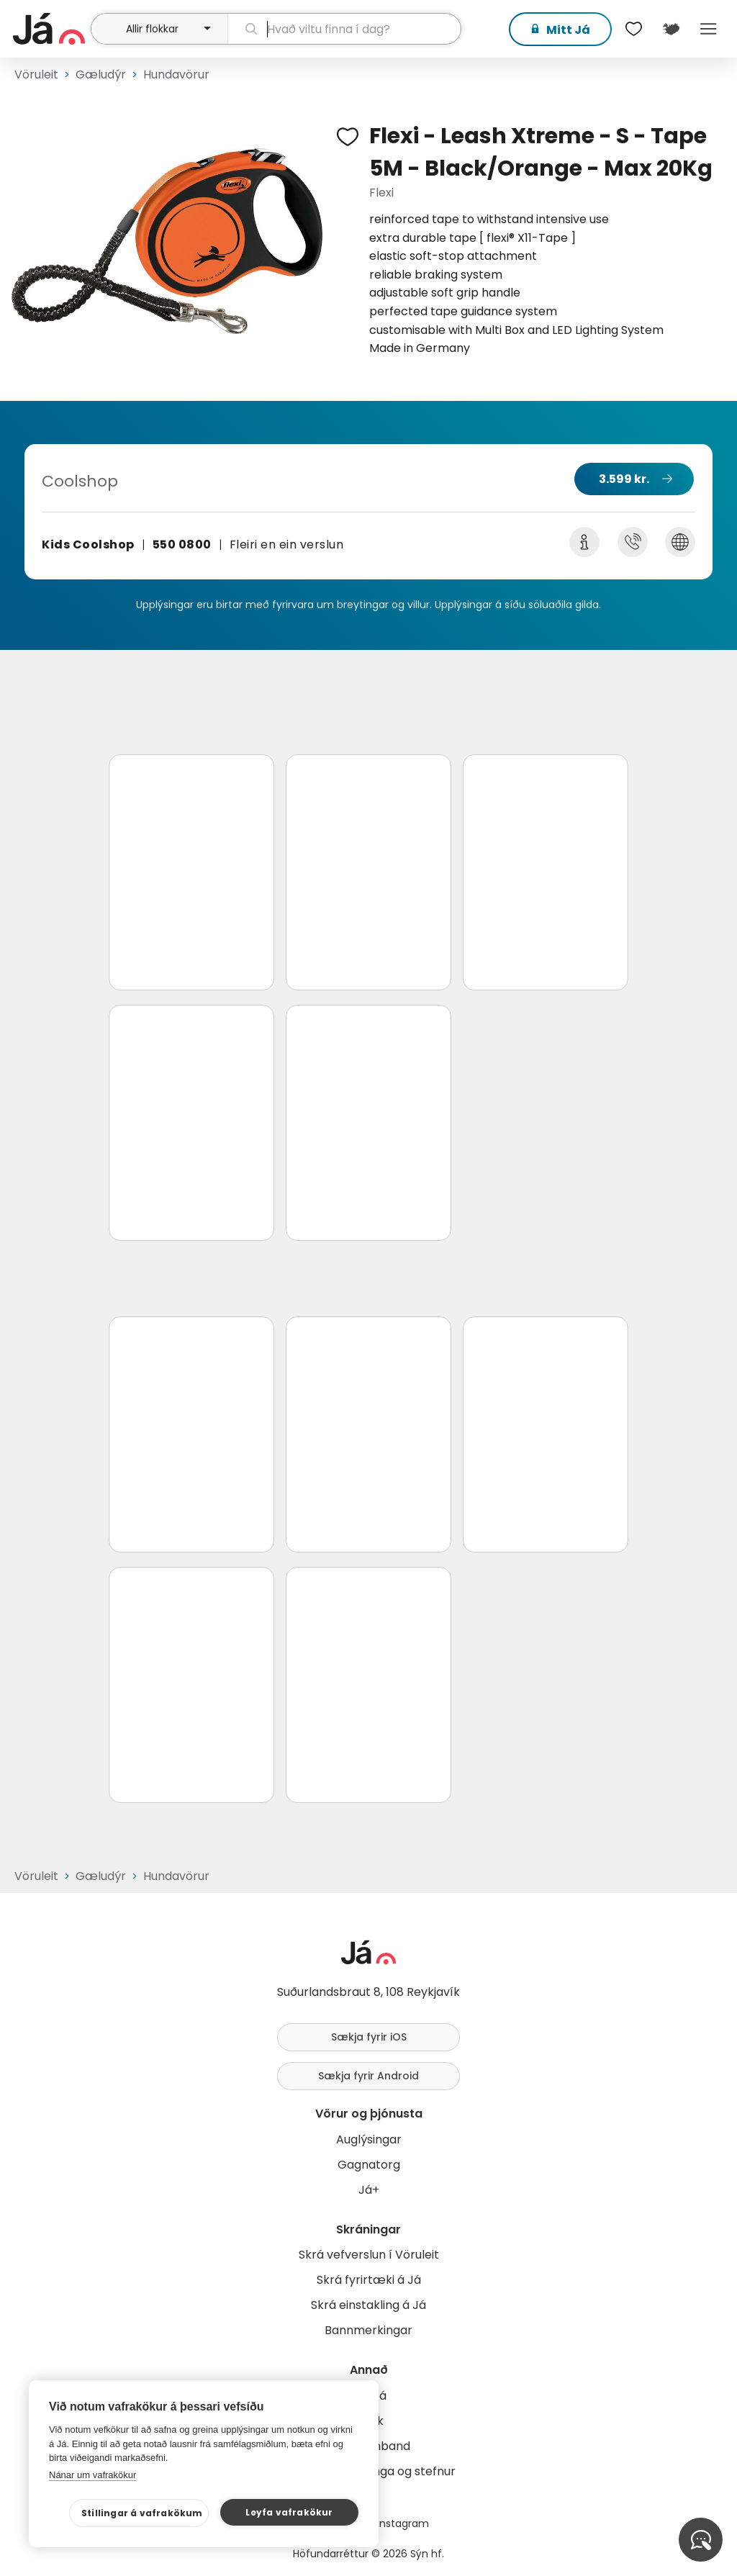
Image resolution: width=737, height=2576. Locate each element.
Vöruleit (36, 74)
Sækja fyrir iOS (369, 2037)
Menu (708, 29)
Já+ (368, 2190)
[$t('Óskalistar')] (633, 29)
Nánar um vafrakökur (92, 2474)
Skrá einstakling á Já (368, 2305)
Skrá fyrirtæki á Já (369, 2280)
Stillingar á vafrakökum (142, 2513)
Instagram (403, 2523)
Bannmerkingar (368, 2330)
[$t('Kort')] (671, 29)
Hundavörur (176, 74)
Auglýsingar (369, 2139)
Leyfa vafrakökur (289, 2512)
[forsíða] (50, 29)
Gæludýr (101, 74)
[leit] (344, 29)
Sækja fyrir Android (368, 2076)
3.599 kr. (624, 479)
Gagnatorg (369, 2164)
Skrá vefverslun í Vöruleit (369, 2254)
